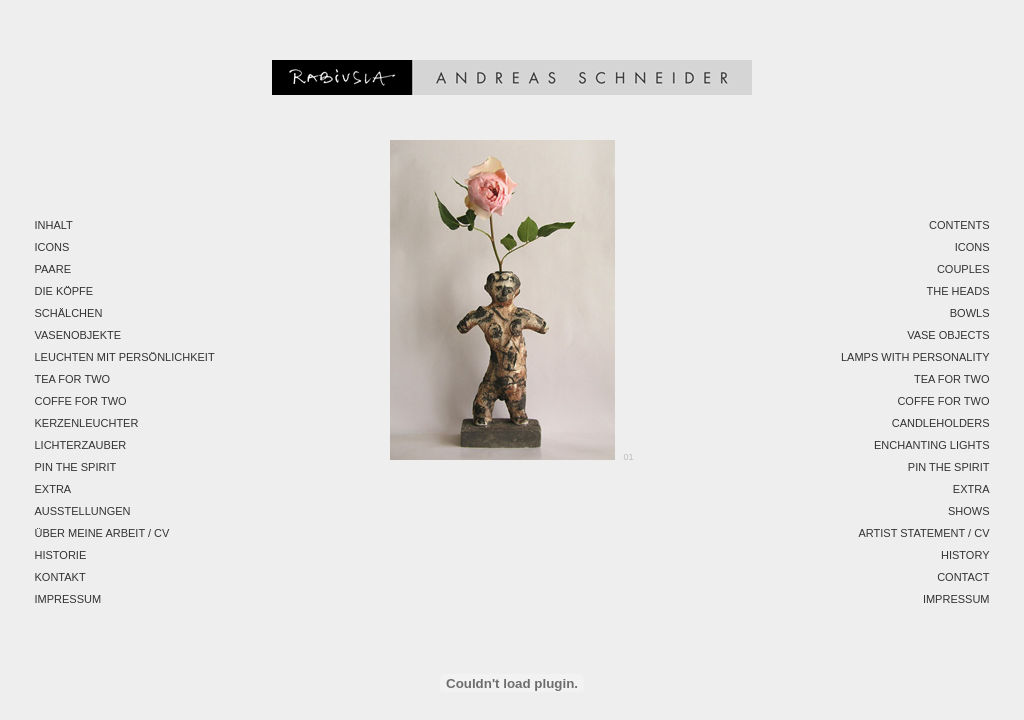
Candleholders (941, 423)
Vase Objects (948, 335)
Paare (53, 269)
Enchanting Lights (932, 445)
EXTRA (53, 489)
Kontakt (60, 577)
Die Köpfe (64, 291)
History (965, 555)
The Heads (958, 291)
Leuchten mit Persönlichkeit (125, 357)
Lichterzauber (81, 445)
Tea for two (73, 379)
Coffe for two (81, 401)
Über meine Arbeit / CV (102, 533)
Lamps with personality (915, 357)
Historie (61, 555)
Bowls (970, 313)
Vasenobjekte (78, 335)
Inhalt (54, 225)
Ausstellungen (83, 511)
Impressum (68, 599)
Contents (959, 225)
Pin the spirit (76, 467)
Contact (963, 577)
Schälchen (69, 313)
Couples (963, 269)
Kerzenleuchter (87, 423)
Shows (969, 511)
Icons (52, 247)
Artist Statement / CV (923, 533)
